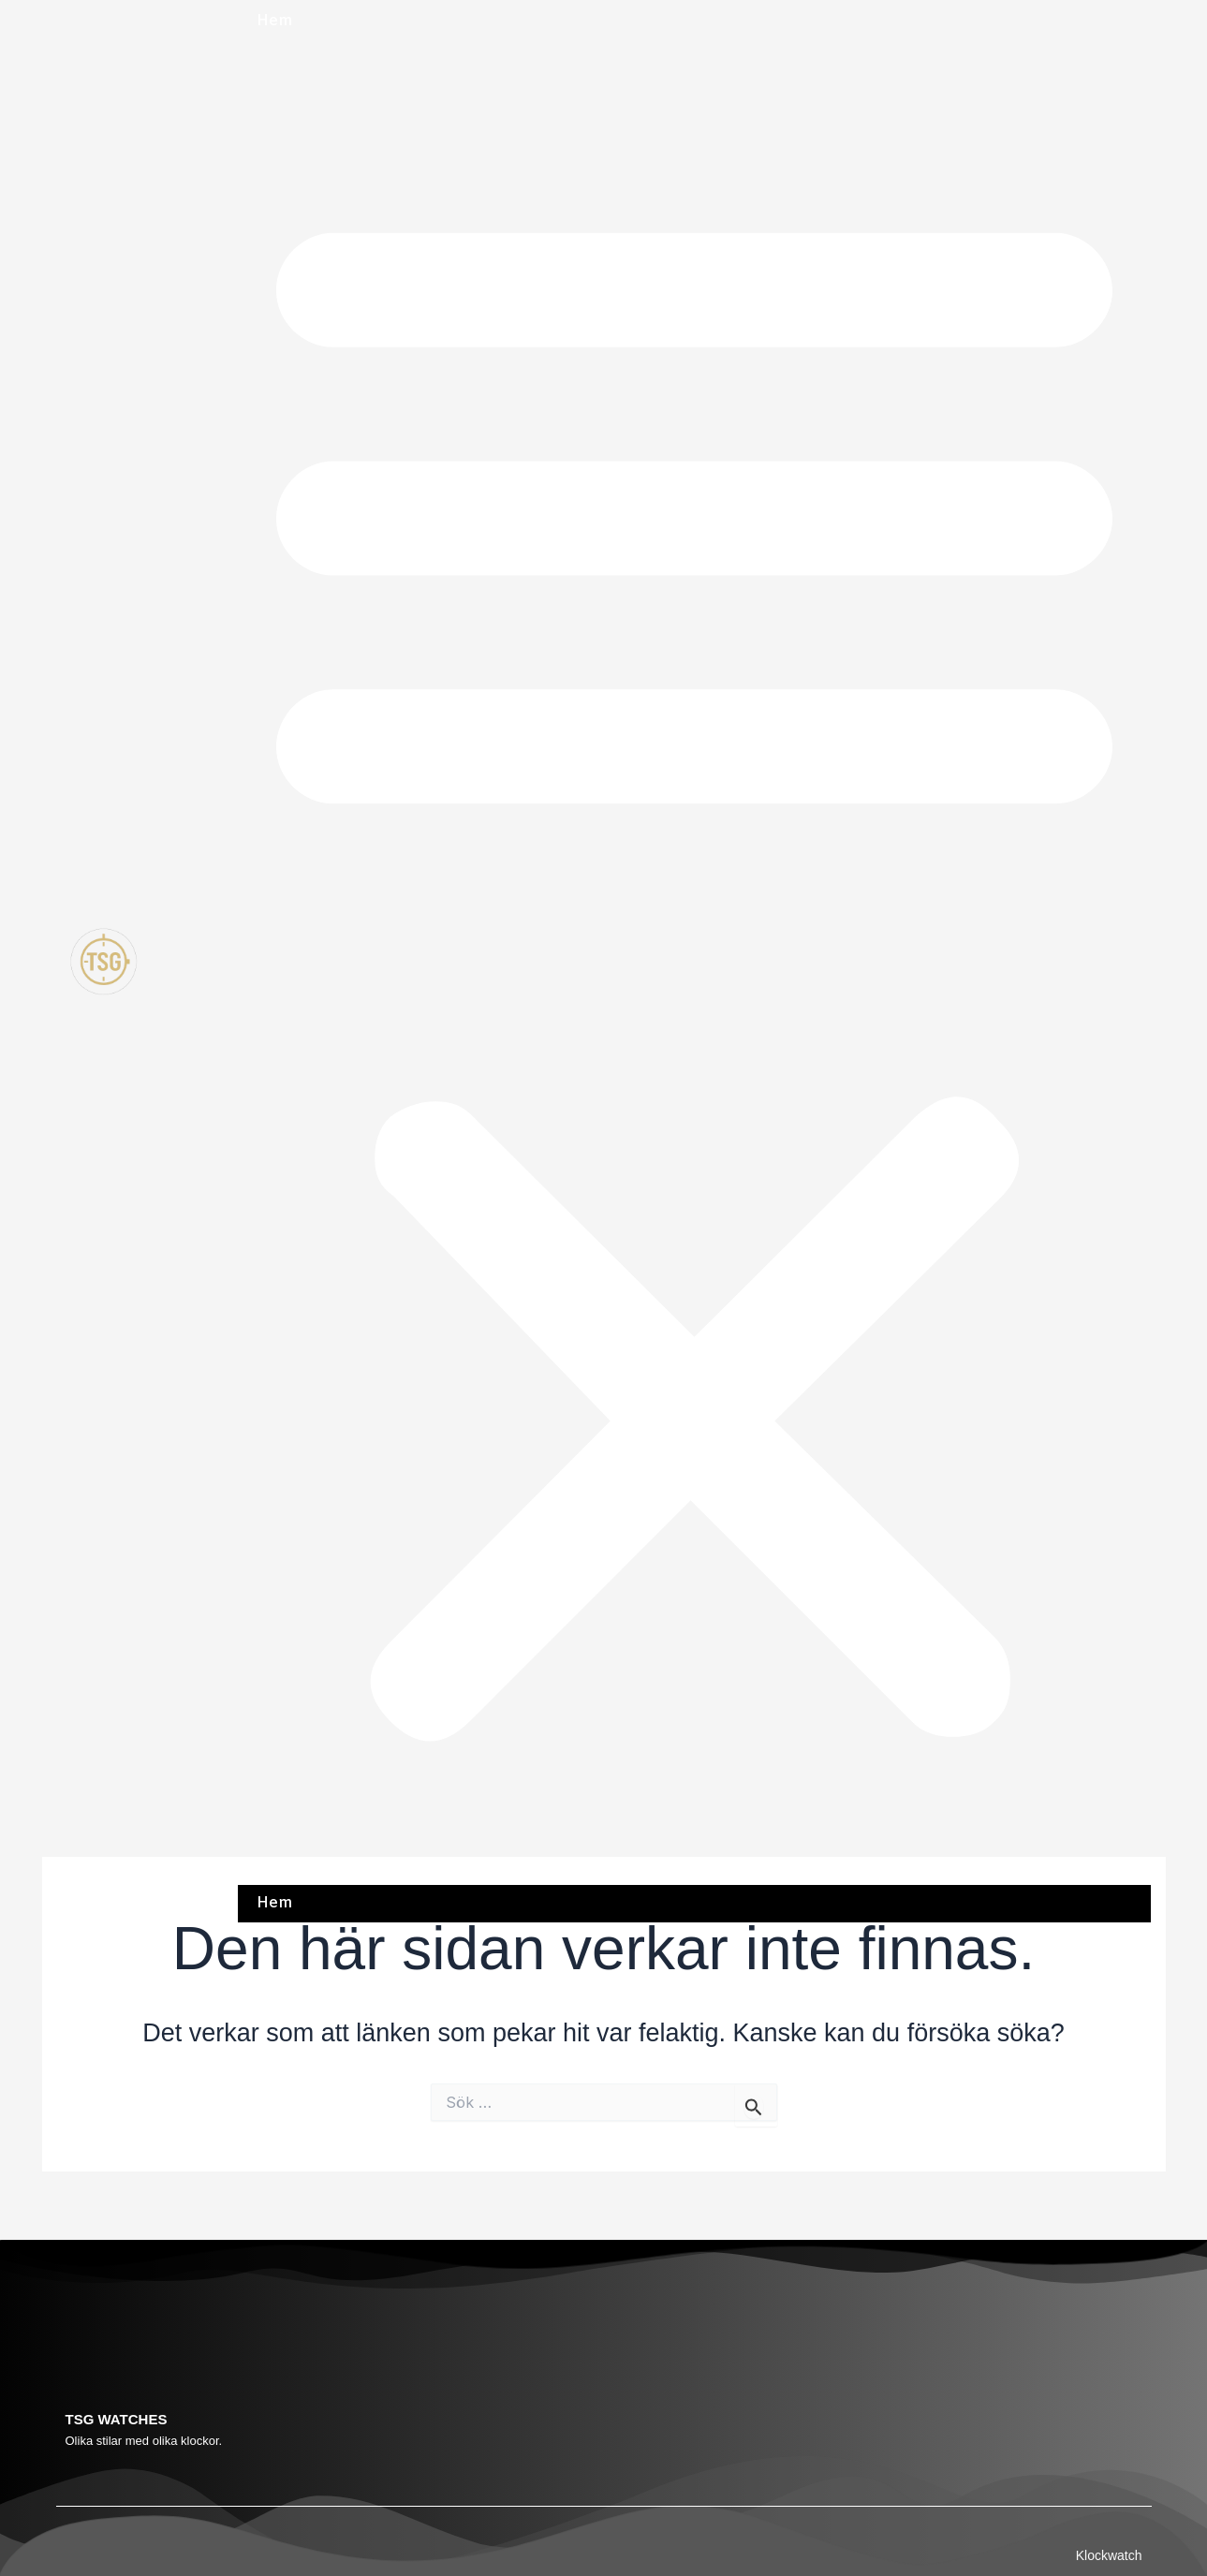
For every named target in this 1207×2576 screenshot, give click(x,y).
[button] (694, 964)
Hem (274, 21)
